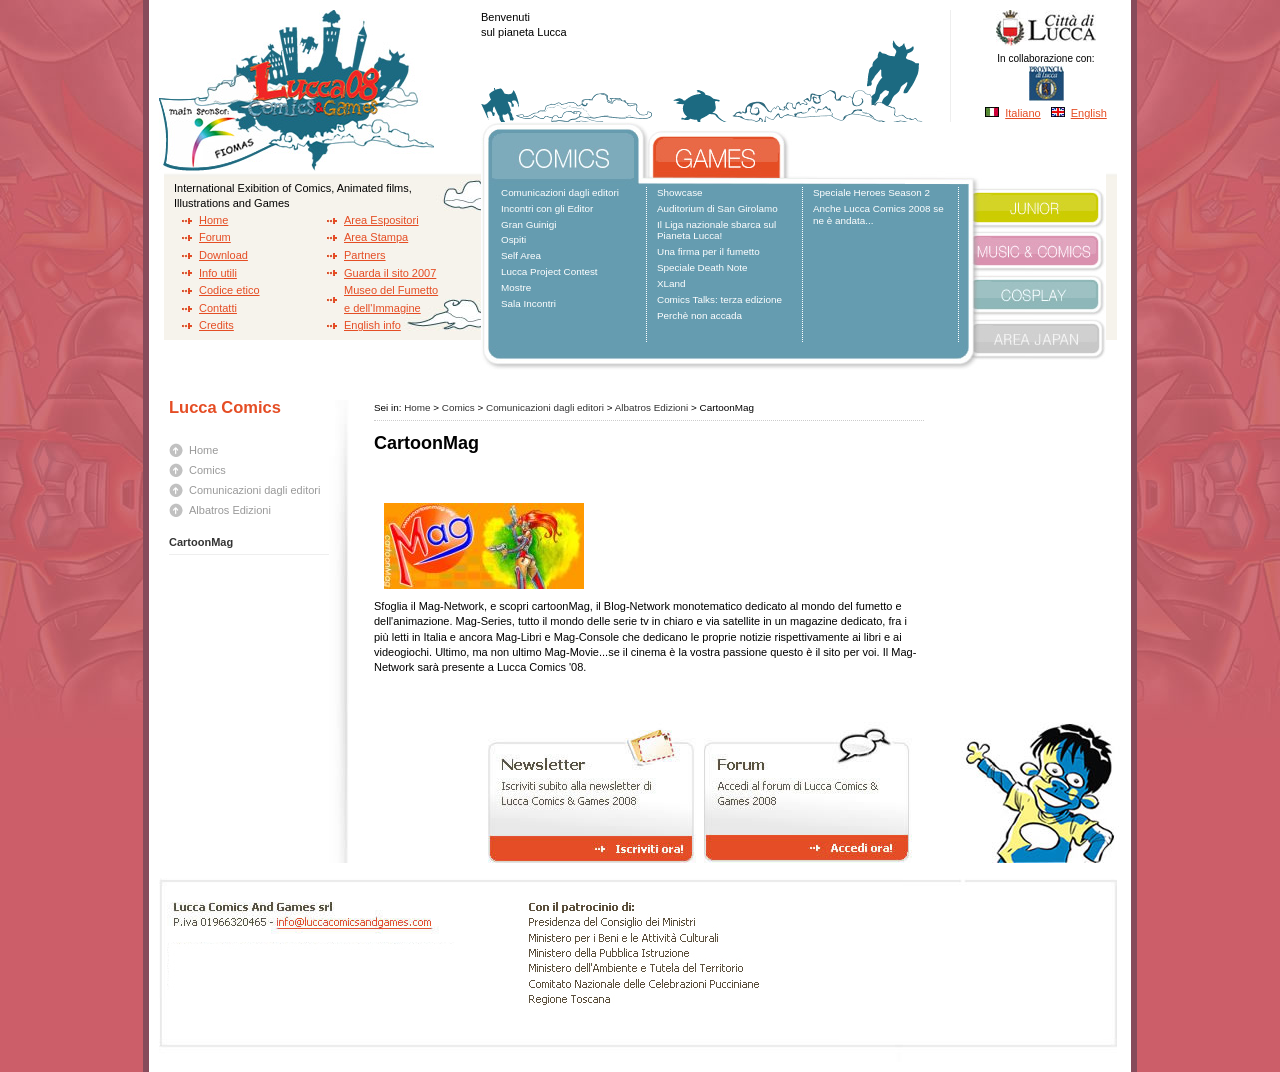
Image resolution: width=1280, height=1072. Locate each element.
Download (223, 255)
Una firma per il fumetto (708, 251)
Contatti (218, 308)
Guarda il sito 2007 (390, 273)
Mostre (516, 287)
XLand (671, 283)
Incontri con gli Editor (547, 208)
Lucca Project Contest (549, 271)
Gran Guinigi (528, 224)
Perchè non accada (699, 315)
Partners (365, 255)
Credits (216, 325)
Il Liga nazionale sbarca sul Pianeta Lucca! (716, 230)
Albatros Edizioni (230, 510)
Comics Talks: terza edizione (719, 299)
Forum (215, 237)
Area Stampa (376, 237)
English (1089, 113)
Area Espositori (381, 220)
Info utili (218, 273)
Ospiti (513, 239)
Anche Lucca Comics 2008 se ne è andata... (878, 214)
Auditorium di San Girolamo (717, 208)
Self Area (521, 255)
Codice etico (229, 290)
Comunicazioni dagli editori (560, 192)
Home (213, 220)
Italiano (1022, 113)
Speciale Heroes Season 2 (871, 192)
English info (372, 325)
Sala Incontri (528, 303)
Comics (207, 470)
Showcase (680, 192)
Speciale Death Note (702, 267)
